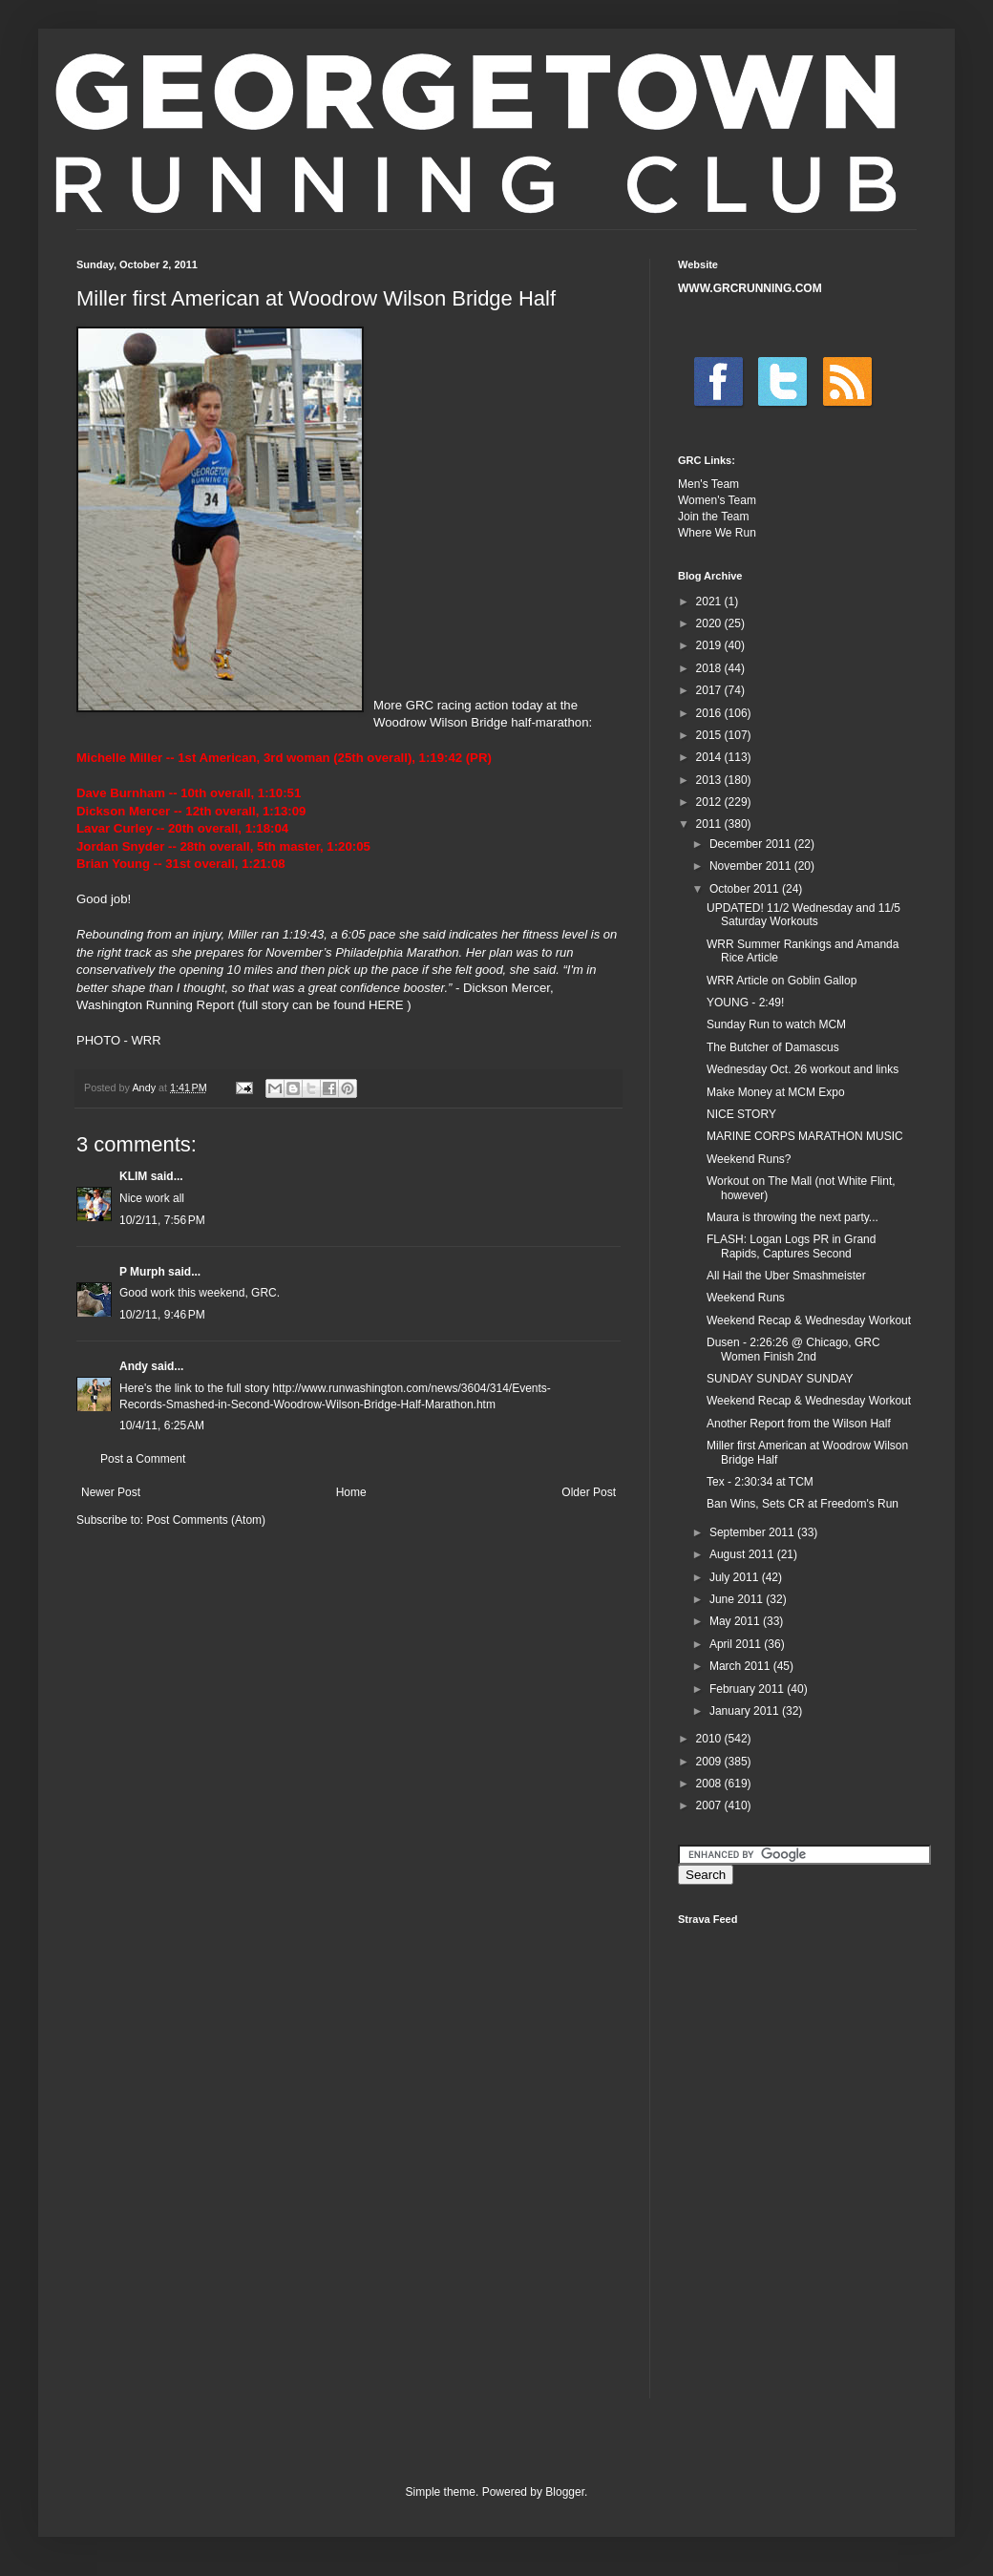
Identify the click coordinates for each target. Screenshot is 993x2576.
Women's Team (717, 500)
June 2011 (737, 1599)
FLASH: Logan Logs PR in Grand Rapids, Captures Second (791, 1246)
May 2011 (736, 1621)
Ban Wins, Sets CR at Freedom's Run (802, 1503)
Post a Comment (142, 1459)
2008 (710, 1783)
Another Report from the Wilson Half (799, 1423)
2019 (710, 645)
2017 (710, 690)
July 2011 (735, 1577)
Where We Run (717, 532)
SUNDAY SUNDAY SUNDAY (780, 1378)
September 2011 (753, 1532)
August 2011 (743, 1554)
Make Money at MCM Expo (776, 1092)
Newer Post (110, 1492)
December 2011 (751, 844)
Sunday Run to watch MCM (776, 1024)
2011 (710, 824)
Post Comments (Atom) (205, 1520)
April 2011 (736, 1644)
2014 (710, 757)
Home (351, 1492)
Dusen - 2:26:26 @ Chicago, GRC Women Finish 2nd (793, 1349)
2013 (710, 780)
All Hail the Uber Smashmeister (786, 1275)
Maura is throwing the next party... (792, 1217)
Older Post (588, 1492)
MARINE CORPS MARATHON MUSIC (805, 1136)
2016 (710, 713)
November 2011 (751, 866)
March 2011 (741, 1666)
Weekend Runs (746, 1297)
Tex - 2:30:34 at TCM (760, 1482)
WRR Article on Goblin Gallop (781, 980)
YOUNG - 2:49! (745, 1002)
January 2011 (745, 1711)
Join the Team (714, 516)
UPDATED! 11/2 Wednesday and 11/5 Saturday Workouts (803, 914)
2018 (710, 668)
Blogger (564, 2492)
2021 (710, 601)
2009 (710, 1761)
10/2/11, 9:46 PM (162, 1314)
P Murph (142, 1271)
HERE (386, 1005)
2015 (710, 735)
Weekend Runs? (749, 1159)
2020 (710, 623)
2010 (710, 1738)
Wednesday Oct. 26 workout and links (802, 1069)
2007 (710, 1805)
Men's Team (708, 484)
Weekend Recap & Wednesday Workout (809, 1320)
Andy (133, 1366)
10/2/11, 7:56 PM (162, 1220)
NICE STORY (741, 1114)
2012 (710, 802)
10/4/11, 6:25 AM (161, 1425)
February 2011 (748, 1689)
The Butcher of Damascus (773, 1047)
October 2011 (745, 889)
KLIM (133, 1176)
